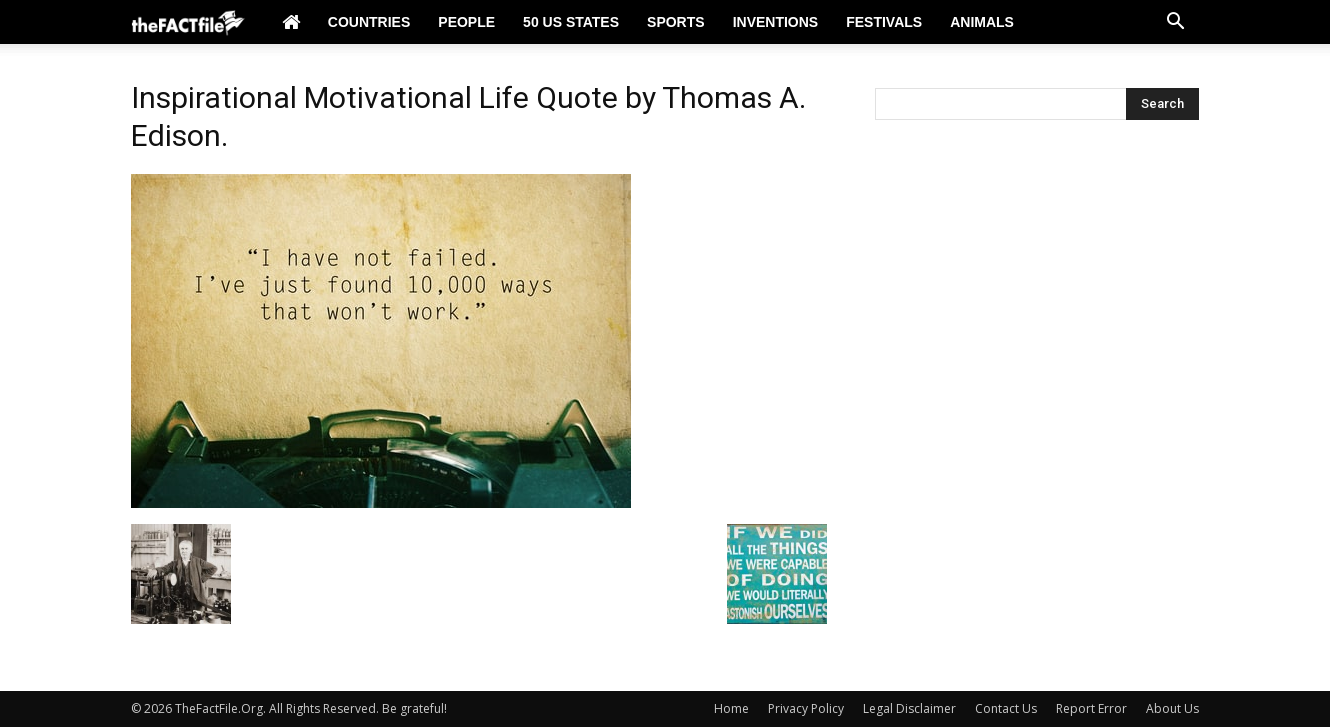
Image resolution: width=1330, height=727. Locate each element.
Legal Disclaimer (909, 708)
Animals (982, 22)
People (466, 22)
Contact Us (1006, 708)
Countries (369, 22)
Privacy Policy (806, 708)
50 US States (571, 22)
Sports (676, 22)
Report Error (1091, 708)
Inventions (776, 22)
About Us (1172, 708)
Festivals (884, 22)
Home (731, 708)
